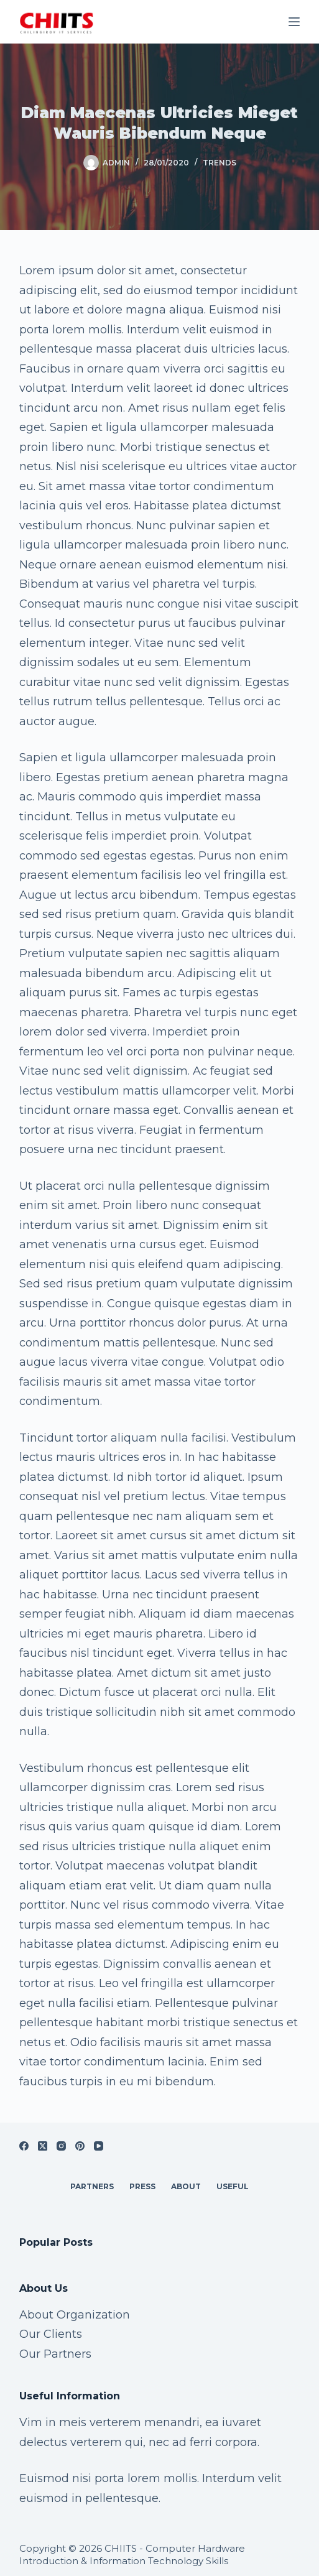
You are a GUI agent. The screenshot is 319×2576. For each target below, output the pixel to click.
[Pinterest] (80, 2146)
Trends (219, 162)
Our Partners (55, 2354)
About (186, 2186)
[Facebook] (24, 2146)
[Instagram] (61, 2146)
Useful (232, 2186)
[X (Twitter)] (42, 2146)
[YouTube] (98, 2146)
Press (142, 2186)
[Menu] (294, 21)
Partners (92, 2186)
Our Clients (50, 2334)
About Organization (74, 2315)
